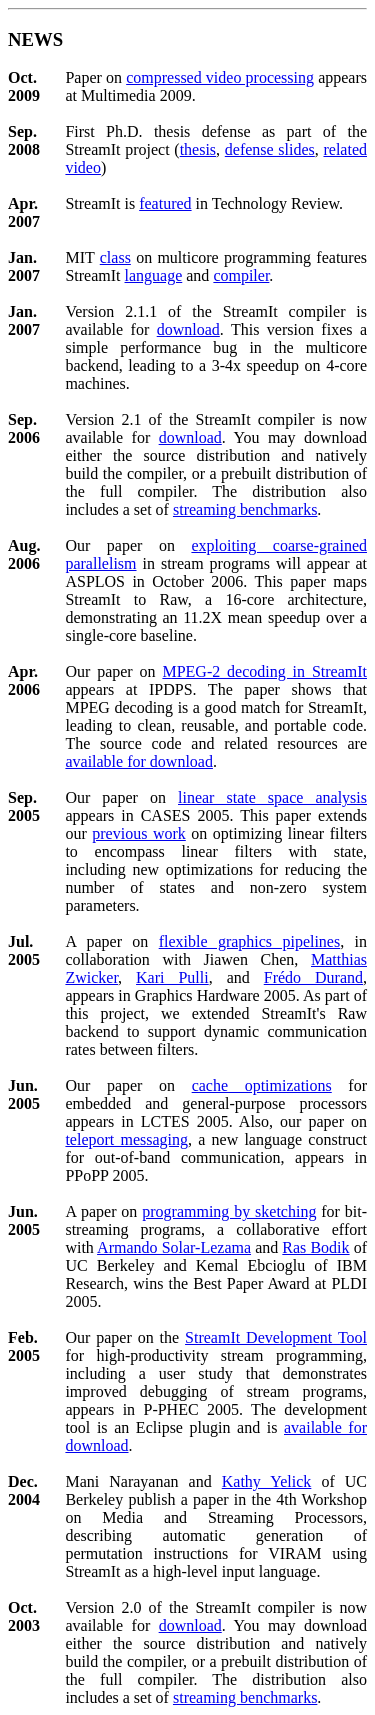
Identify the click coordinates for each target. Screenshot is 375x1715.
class (115, 257)
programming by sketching (229, 1211)
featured (165, 203)
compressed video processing (220, 77)
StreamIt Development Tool (276, 1337)
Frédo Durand (313, 977)
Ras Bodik (315, 1247)
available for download (139, 761)
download (188, 329)
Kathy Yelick (267, 1481)
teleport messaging (126, 1139)
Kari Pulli (172, 977)
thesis (198, 149)
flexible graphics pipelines (250, 941)
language (154, 275)
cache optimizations (262, 1085)
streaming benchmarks (245, 509)
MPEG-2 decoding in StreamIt (264, 671)
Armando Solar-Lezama (174, 1247)
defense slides (270, 149)
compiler (241, 275)
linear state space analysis (272, 797)
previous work (139, 833)
